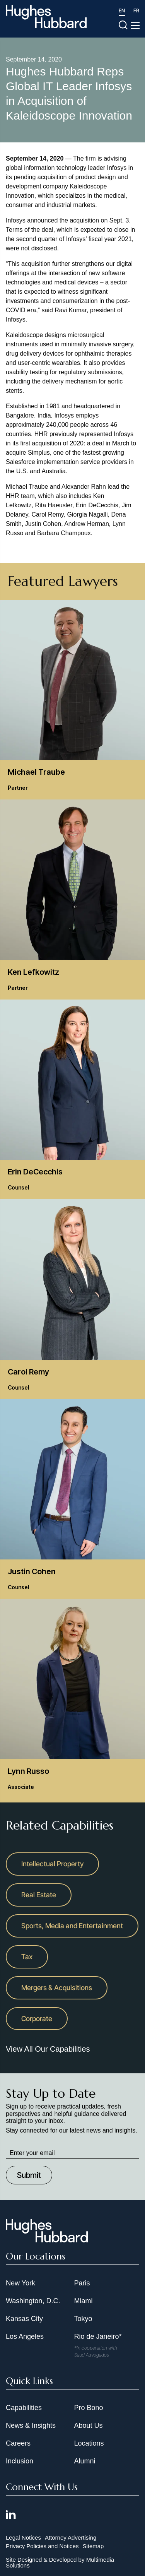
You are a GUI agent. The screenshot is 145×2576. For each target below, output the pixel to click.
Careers (18, 2443)
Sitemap (93, 2546)
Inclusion (19, 2461)
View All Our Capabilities (48, 2049)
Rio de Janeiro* (98, 2336)
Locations (89, 2443)
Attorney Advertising (70, 2537)
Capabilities (24, 2408)
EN (122, 10)
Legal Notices (23, 2537)
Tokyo (83, 2319)
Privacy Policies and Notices (42, 2546)
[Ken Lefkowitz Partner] (72, 899)
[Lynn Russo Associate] (72, 1699)
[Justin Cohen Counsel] (72, 1499)
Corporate (36, 2019)
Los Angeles (25, 2336)
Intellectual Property (52, 1864)
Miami (83, 2301)
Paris (82, 2283)
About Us (88, 2425)
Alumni (85, 2461)
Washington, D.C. (33, 2301)
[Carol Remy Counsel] (72, 1299)
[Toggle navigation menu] (135, 25)
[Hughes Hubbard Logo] (46, 16)
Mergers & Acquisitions (56, 1988)
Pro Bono (88, 2408)
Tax (26, 1957)
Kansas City (24, 2319)
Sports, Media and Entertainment (72, 1926)
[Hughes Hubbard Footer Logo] (47, 2240)
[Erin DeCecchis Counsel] (72, 1099)
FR (136, 10)
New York (20, 2283)
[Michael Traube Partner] (72, 699)
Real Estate (38, 1895)
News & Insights (31, 2425)
